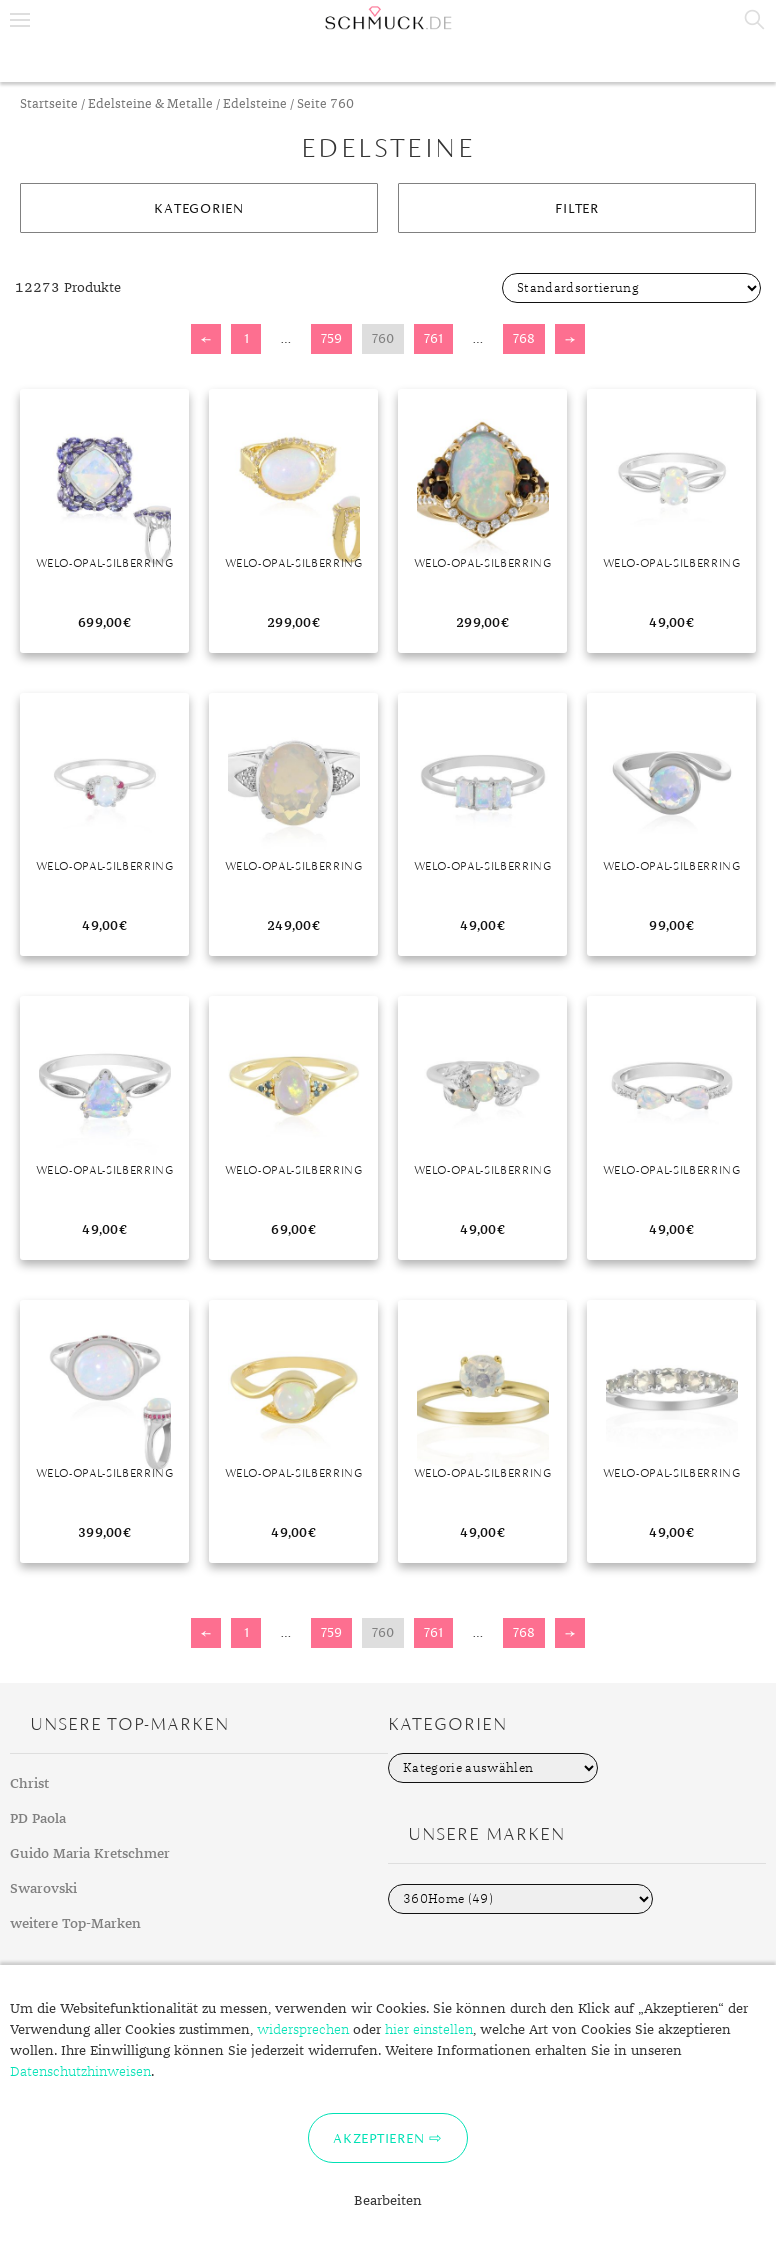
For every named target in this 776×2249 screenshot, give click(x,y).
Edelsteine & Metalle (150, 104)
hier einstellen (429, 2030)
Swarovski (43, 1889)
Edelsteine (255, 104)
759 (331, 338)
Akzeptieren (378, 2138)
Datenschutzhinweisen (80, 2072)
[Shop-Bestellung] (631, 288)
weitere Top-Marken (75, 1924)
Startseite (49, 104)
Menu (20, 20)
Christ (29, 1784)
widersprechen (303, 2030)
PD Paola (38, 1819)
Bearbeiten (388, 2201)
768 (524, 338)
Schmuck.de (388, 18)
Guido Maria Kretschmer (90, 1854)
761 (433, 338)
